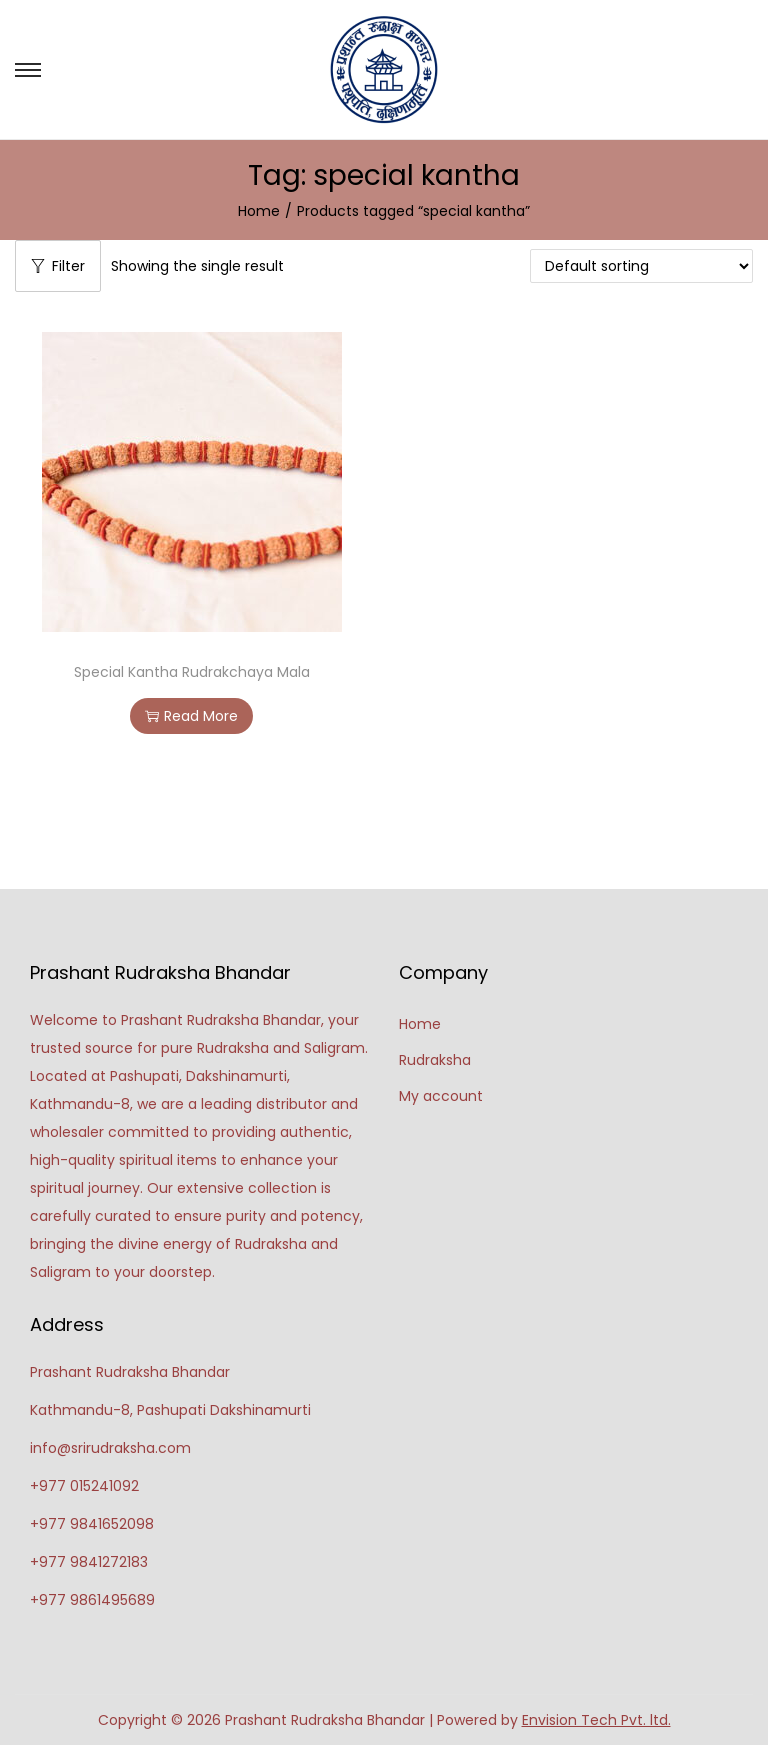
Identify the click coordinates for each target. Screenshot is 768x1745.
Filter (58, 266)
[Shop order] (641, 266)
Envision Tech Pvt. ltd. (596, 1720)
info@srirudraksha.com (110, 1448)
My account (441, 1096)
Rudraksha (435, 1060)
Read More (191, 716)
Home (259, 211)
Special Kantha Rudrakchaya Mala (192, 672)
